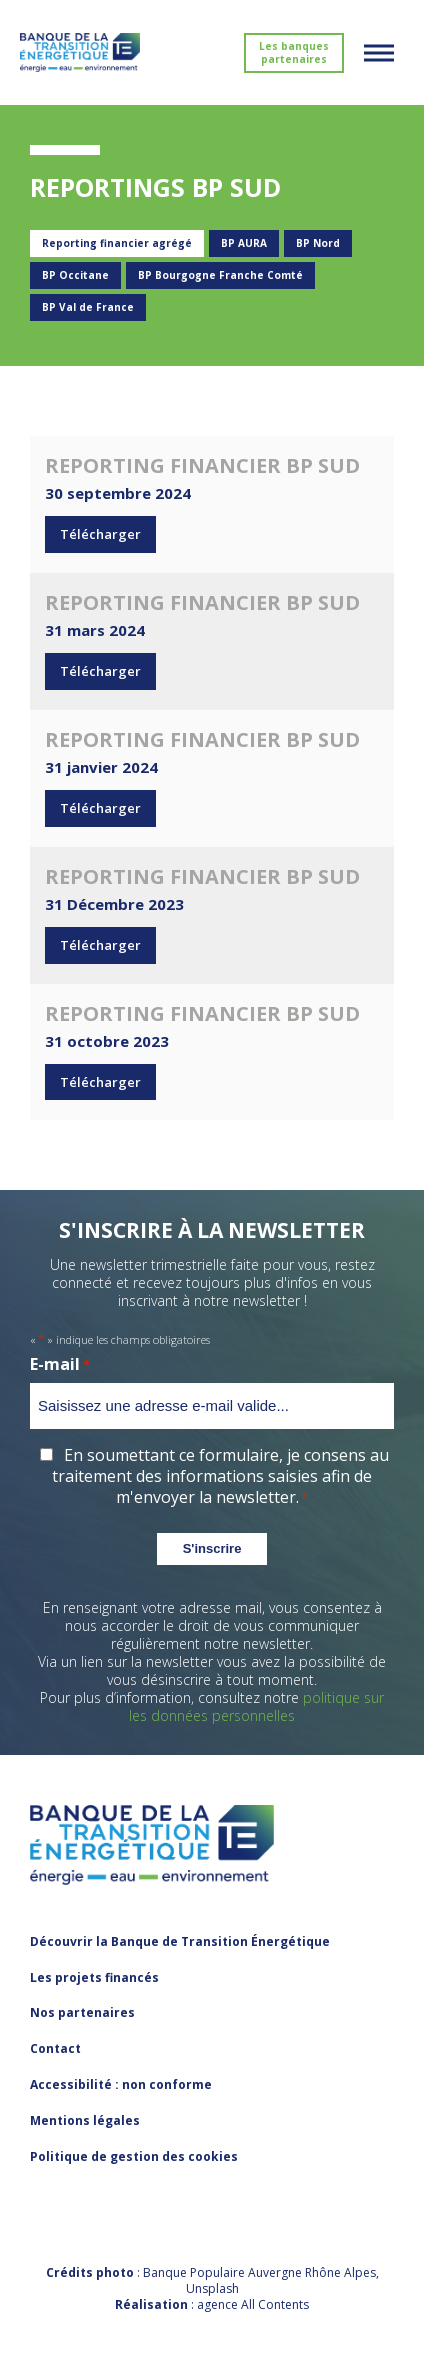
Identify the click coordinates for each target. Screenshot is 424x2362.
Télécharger (100, 534)
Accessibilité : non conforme (121, 2084)
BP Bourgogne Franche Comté (220, 275)
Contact (55, 2048)
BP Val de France (88, 307)
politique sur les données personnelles (256, 1706)
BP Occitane (75, 275)
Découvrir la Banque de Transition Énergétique (180, 1941)
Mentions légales (85, 2120)
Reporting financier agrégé (117, 243)
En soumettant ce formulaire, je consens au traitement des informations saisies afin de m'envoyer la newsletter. (220, 1476)
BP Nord (318, 243)
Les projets (94, 1977)
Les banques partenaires (294, 52)
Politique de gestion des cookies (134, 2156)
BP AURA (244, 243)
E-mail (60, 1364)
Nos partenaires (82, 2012)
